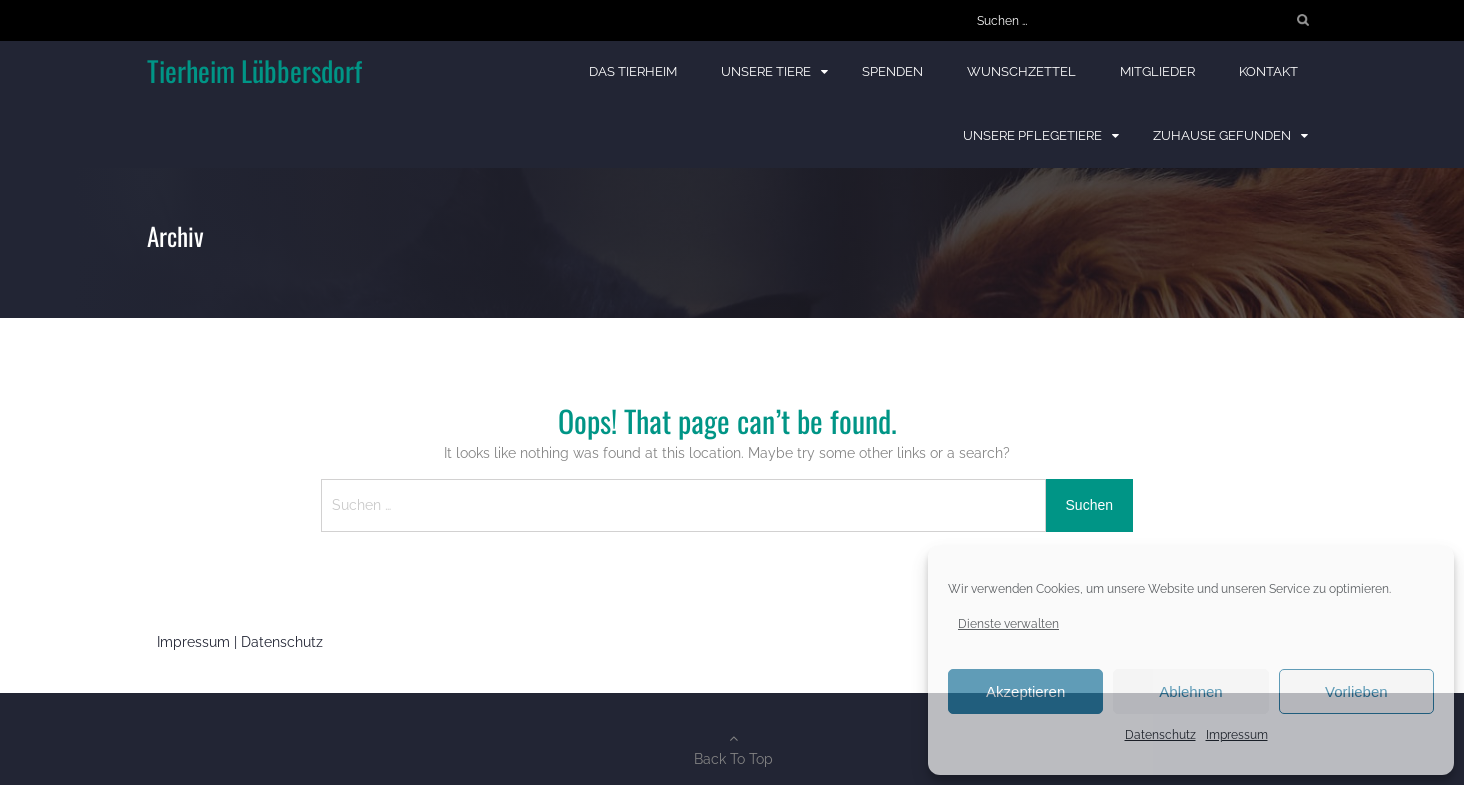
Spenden (892, 71)
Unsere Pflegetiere (1032, 135)
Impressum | (199, 642)
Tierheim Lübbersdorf (254, 70)
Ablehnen (1190, 691)
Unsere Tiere (766, 71)
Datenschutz (1160, 735)
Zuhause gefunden (1222, 135)
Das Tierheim (633, 71)
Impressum (1237, 735)
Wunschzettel (1021, 71)
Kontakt (1268, 71)
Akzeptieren (1025, 691)
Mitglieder (1157, 71)
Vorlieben (1356, 691)
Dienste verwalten (1008, 624)
